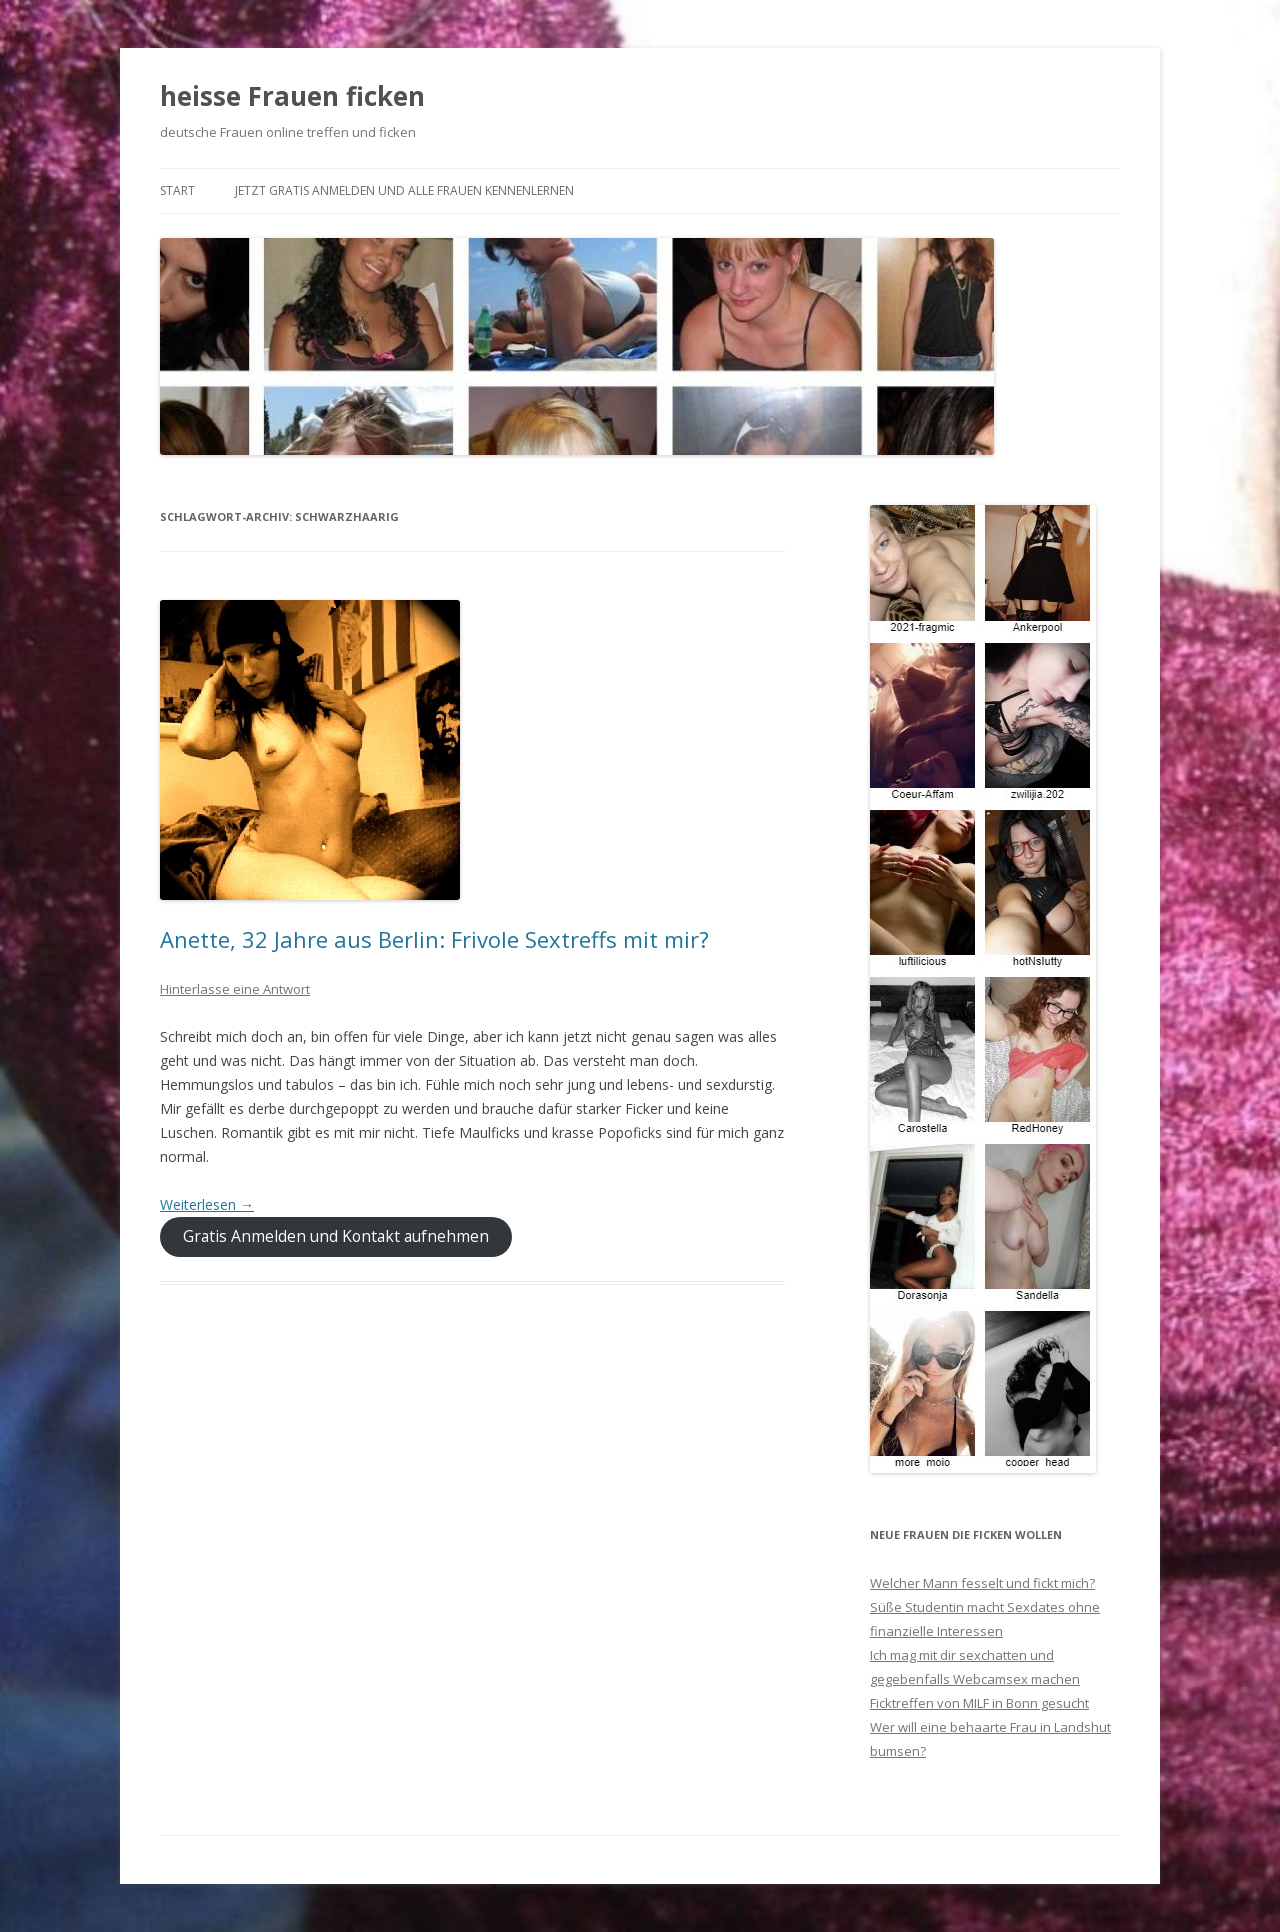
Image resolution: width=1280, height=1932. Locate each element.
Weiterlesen (207, 1204)
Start (177, 190)
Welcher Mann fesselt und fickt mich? (982, 1583)
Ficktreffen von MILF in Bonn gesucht (979, 1703)
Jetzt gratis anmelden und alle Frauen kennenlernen (404, 190)
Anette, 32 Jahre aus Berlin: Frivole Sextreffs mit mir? (434, 939)
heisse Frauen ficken (292, 96)
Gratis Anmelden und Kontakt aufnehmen (336, 1236)
